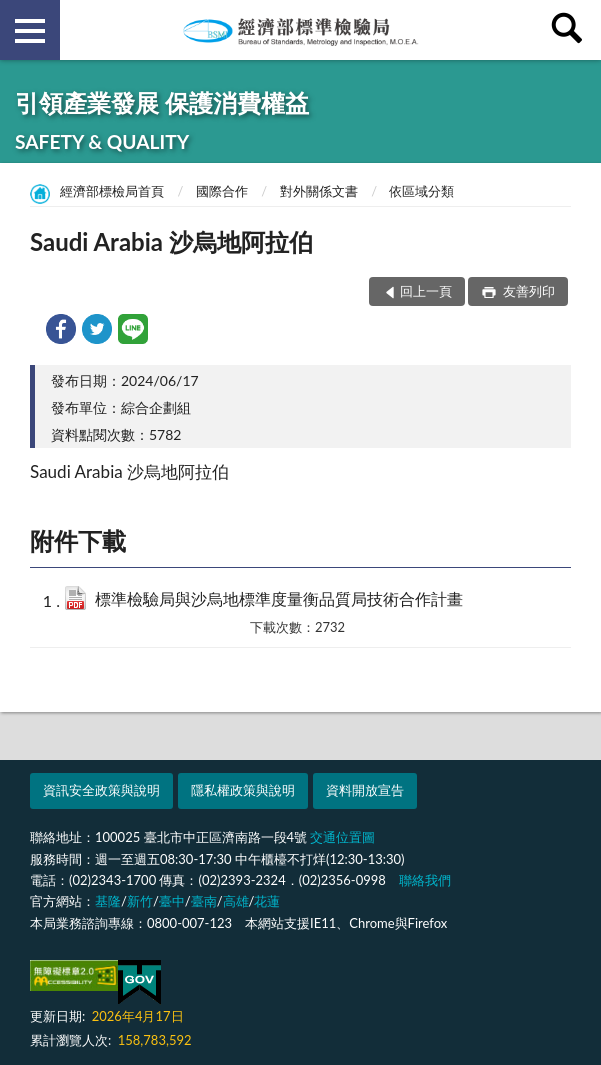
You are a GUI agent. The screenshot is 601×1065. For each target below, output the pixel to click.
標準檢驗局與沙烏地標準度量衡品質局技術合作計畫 (279, 598)
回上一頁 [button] (426, 291)
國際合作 (222, 191)
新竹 (140, 901)
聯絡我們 (425, 880)
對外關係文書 (319, 191)
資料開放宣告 (365, 790)
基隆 (108, 901)
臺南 (204, 901)
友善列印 (527, 291)
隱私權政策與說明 (243, 790)
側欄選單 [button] (30, 31)
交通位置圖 (342, 837)
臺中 (172, 901)
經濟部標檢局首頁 (112, 191)
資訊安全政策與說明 (101, 790)
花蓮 (267, 901)
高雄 (236, 901)
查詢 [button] (571, 30)
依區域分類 (421, 191)
